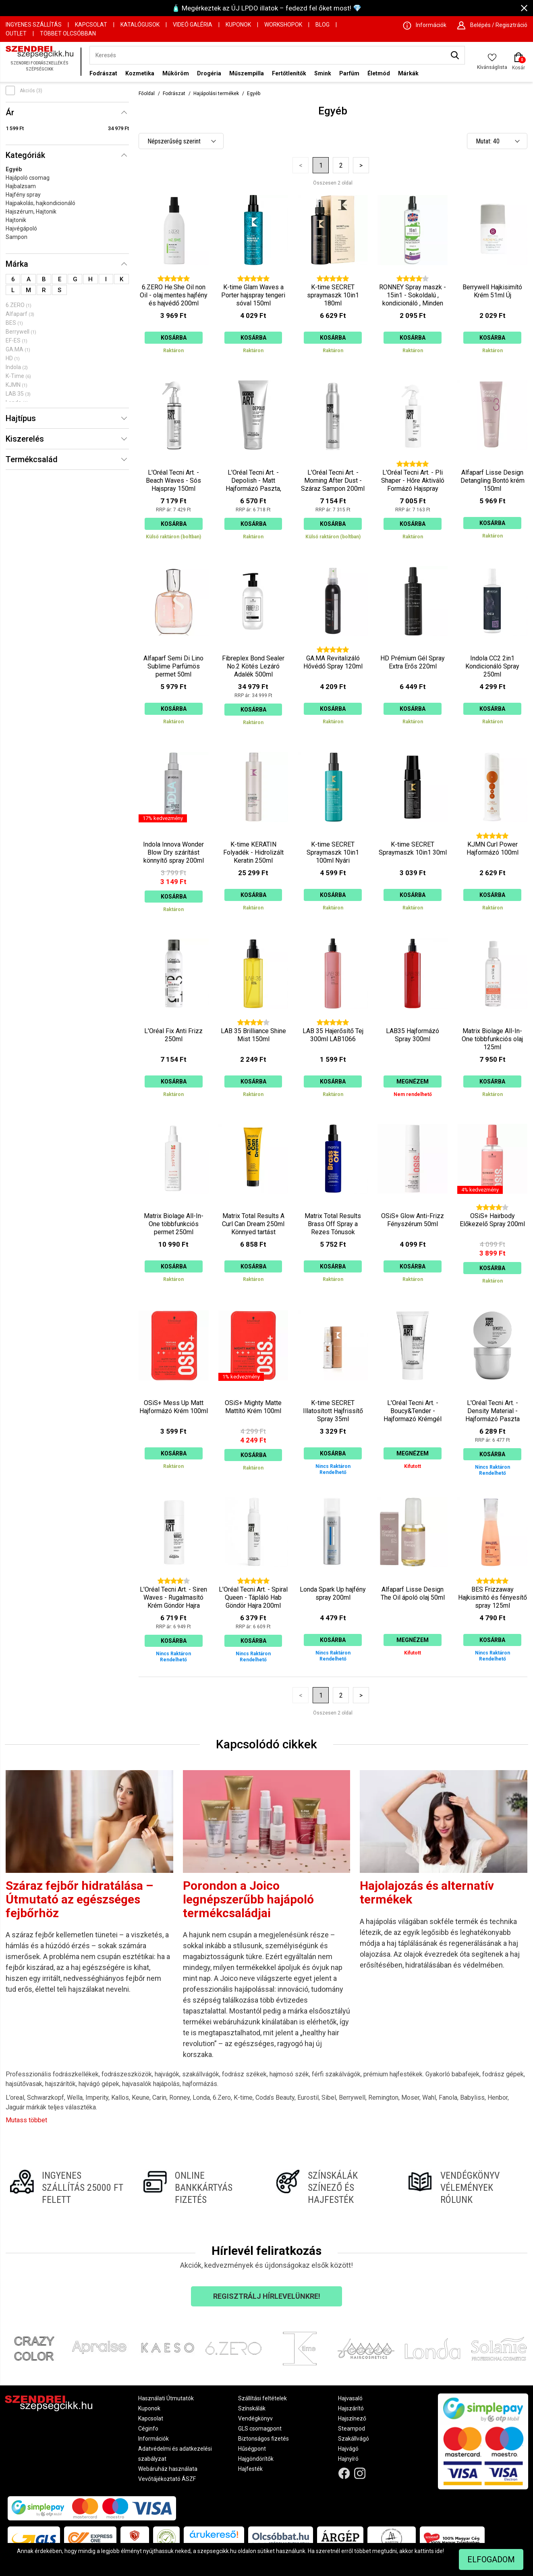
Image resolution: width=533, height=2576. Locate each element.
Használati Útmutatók (166, 2398)
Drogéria (209, 73)
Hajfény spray (23, 194)
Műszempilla (246, 73)
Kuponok (238, 24)
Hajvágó (348, 2448)
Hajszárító (351, 2408)
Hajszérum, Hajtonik (31, 211)
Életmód (378, 73)
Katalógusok (140, 24)
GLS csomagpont (260, 2428)
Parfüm (349, 73)
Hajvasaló (350, 2398)
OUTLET (16, 33)
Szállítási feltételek (262, 2398)
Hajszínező (352, 2418)
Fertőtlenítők (289, 73)
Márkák (408, 73)
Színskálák (251, 2408)
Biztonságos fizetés (263, 2438)
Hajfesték (250, 2469)
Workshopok (283, 24)
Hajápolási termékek (216, 93)
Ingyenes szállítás (34, 24)
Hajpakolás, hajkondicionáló (40, 203)
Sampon (16, 237)
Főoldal (147, 93)
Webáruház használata (167, 2469)
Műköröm (175, 73)
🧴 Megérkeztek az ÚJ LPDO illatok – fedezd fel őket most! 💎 (266, 8)
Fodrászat (103, 73)
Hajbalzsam (21, 186)
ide (439, 2551)
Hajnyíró (348, 2459)
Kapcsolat (91, 24)
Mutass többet (26, 2120)
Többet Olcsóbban (68, 33)
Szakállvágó (353, 2438)
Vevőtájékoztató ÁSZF (167, 2479)
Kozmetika (139, 73)
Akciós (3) (31, 90)
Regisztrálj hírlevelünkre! (266, 2296)
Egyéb (14, 169)
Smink (322, 73)
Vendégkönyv (255, 2418)
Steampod (351, 2428)
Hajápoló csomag (28, 177)
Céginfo (148, 2428)
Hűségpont (252, 2448)
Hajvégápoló (21, 228)
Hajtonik (16, 220)
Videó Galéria (192, 24)
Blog (322, 24)
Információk (153, 2438)
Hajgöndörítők (256, 2459)
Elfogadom (491, 2559)
